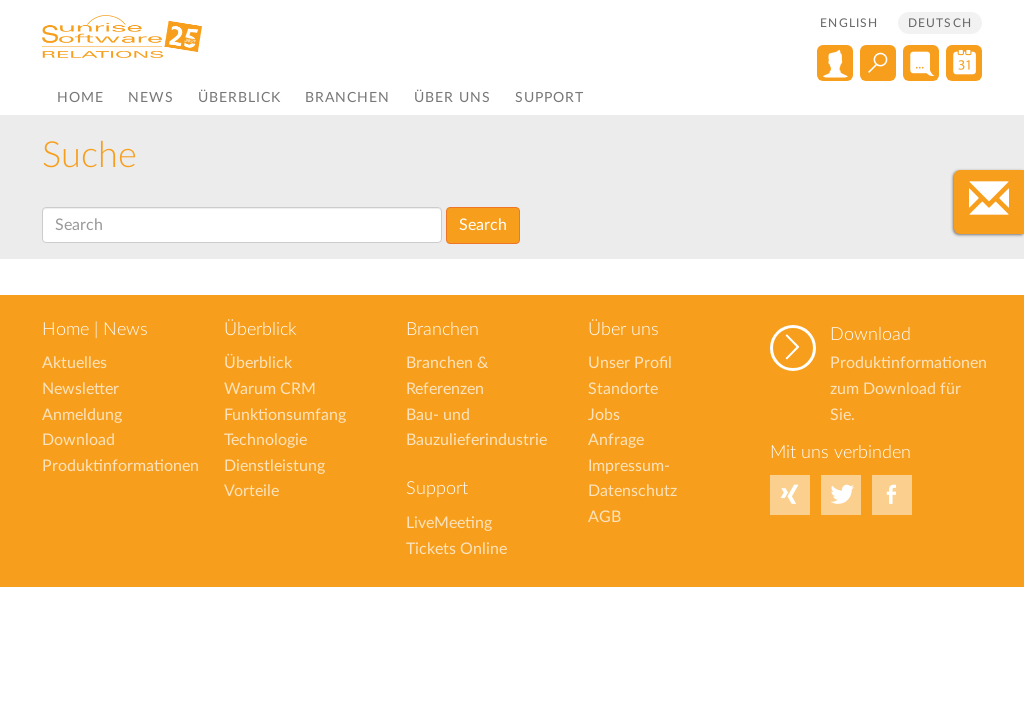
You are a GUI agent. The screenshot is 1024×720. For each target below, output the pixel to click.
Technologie (265, 440)
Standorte (623, 389)
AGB (604, 517)
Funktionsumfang (285, 415)
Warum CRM (270, 389)
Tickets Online (456, 549)
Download (870, 335)
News (151, 98)
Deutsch (940, 23)
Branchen (347, 98)
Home (80, 98)
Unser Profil (630, 363)
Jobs (604, 415)
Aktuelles (74, 363)
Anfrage (616, 440)
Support (549, 98)
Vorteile (251, 491)
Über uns (452, 98)
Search (483, 225)
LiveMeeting (449, 523)
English (849, 23)
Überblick (239, 98)
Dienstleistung (274, 466)
